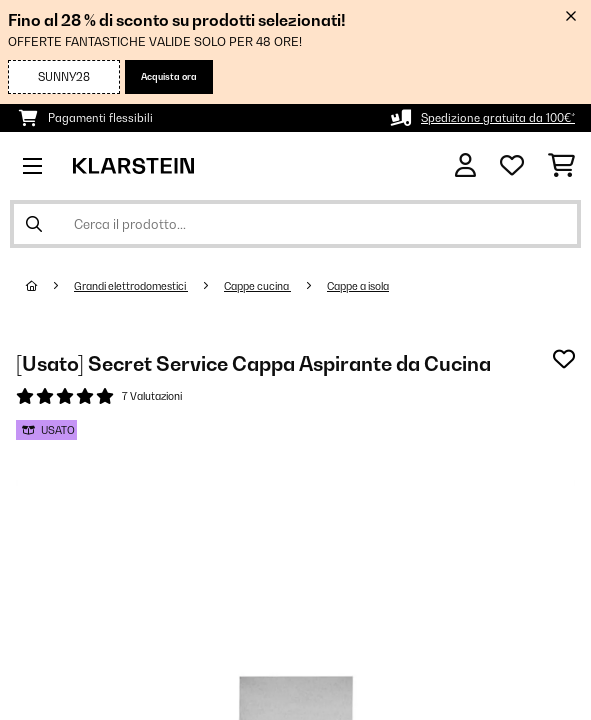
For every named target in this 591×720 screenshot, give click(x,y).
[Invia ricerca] (34, 224)
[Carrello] (561, 166)
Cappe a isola (358, 286)
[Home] (50, 286)
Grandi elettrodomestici (131, 286)
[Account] (465, 165)
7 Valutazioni (152, 396)
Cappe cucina (257, 286)
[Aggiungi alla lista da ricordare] (564, 359)
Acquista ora (169, 76)
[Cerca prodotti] (295, 224)
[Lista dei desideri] (512, 166)
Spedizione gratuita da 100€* (498, 118)
